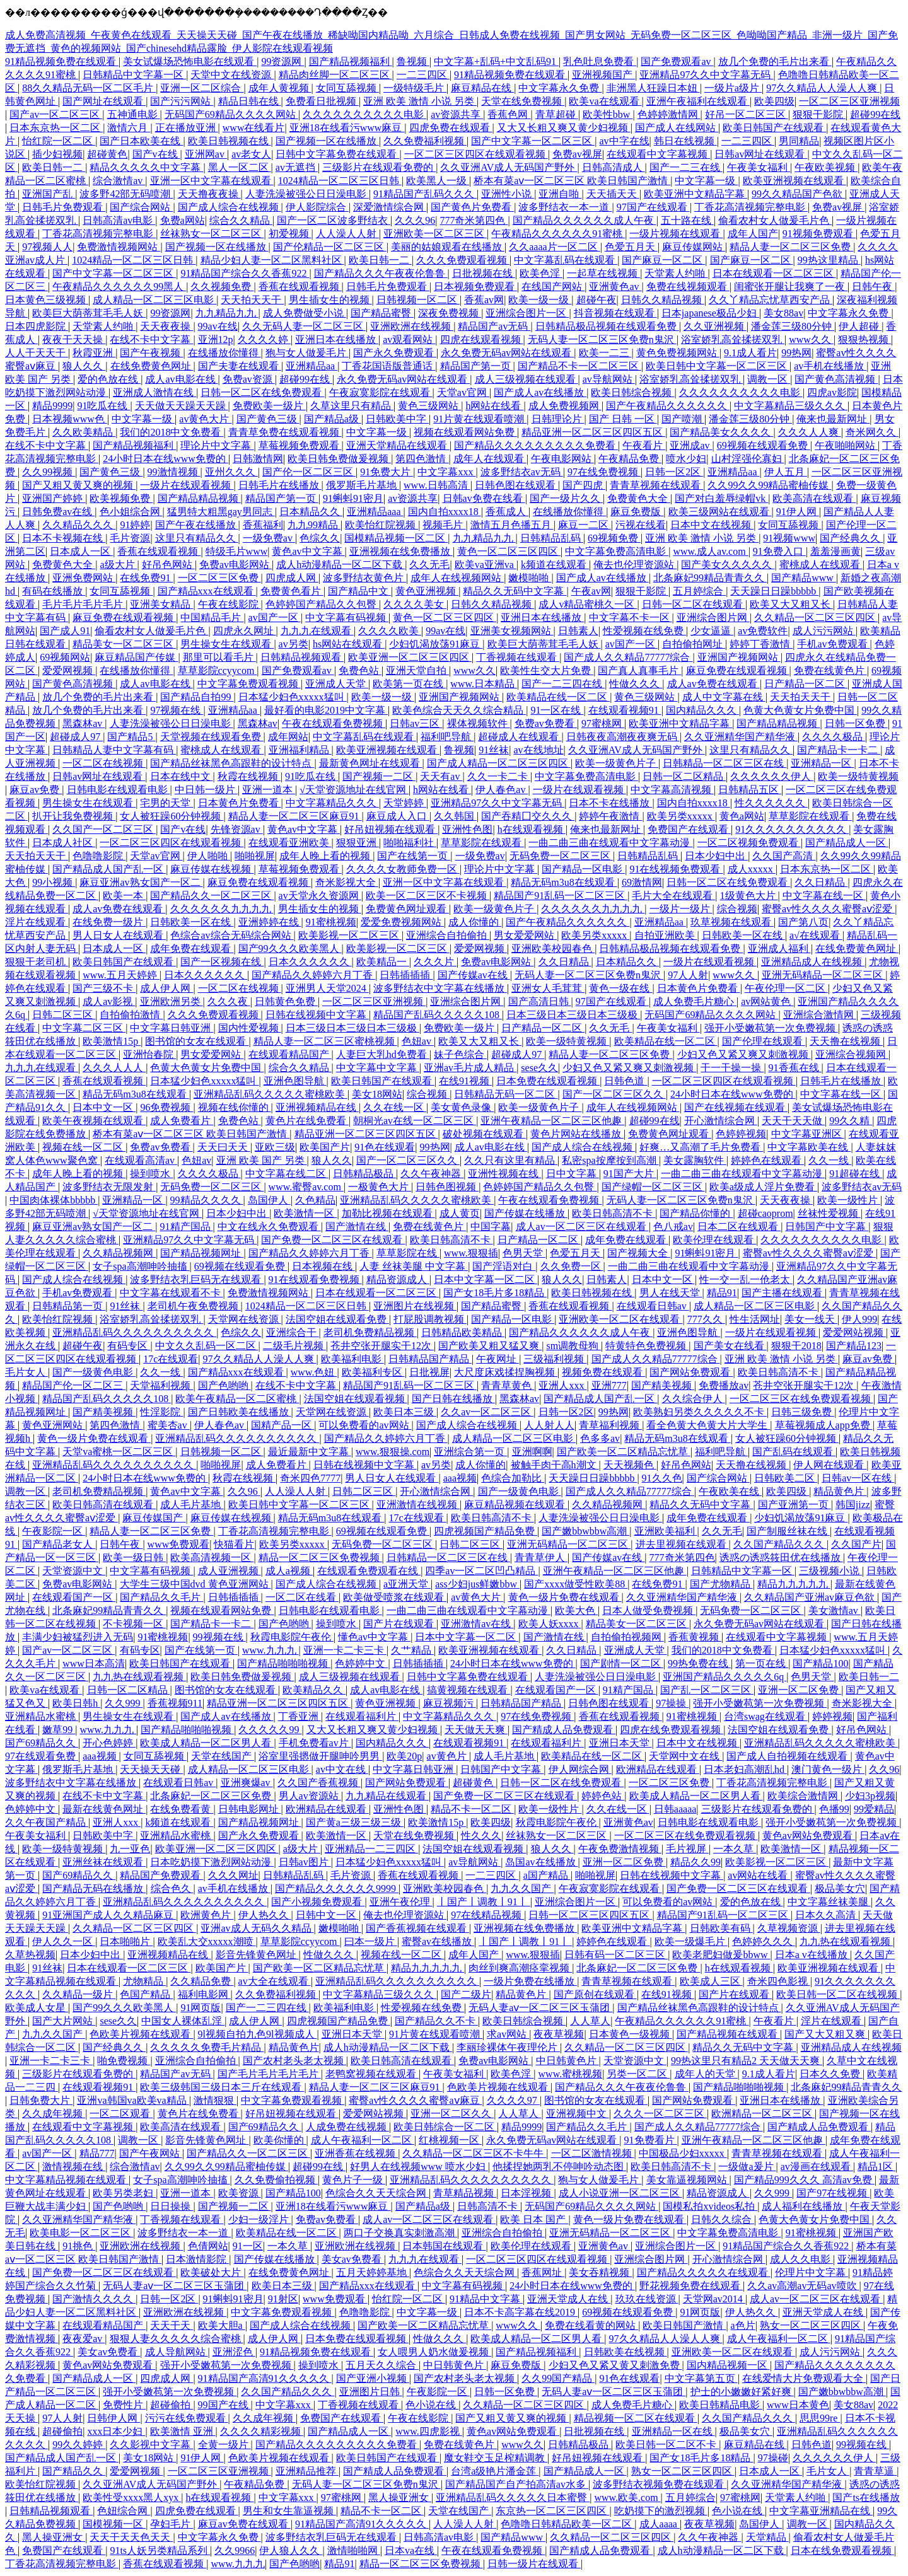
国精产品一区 (282, 1425)
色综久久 (320, 538)
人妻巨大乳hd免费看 (382, 1054)
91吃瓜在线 (103, 405)
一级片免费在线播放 (530, 1981)
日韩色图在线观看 (516, 485)
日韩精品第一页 (68, 1306)
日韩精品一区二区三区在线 (724, 763)
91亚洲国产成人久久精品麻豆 (109, 1915)
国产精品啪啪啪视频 (283, 1663)
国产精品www (803, 577)
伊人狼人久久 (290, 2550)
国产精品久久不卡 (436, 2021)
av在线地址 (538, 750)
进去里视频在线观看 (682, 1544)
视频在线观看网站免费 (465, 432)
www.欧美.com (627, 2497)
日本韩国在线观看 (444, 2246)
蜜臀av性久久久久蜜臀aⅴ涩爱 (828, 908)
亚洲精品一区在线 (673, 2431)
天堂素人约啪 (675, 273)
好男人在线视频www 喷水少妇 (419, 2166)
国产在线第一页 (413, 855)
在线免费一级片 (109, 922)
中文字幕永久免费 (560, 88)
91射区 (283, 2299)
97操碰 (773, 2457)
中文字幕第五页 (701, 2378)
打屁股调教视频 (430, 1319)
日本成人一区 (81, 551)
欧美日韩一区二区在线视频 (838, 1994)
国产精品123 (854, 1345)
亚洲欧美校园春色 (553, 948)
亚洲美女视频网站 (512, 630)
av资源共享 (457, 114)
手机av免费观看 (833, 644)
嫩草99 (58, 1729)
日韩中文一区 (327, 1915)
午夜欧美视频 (826, 167)
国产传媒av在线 (474, 975)
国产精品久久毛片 (161, 1597)
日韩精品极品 (364, 1173)
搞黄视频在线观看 (468, 1690)
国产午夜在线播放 (196, 524)
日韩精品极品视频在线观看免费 (607, 326)
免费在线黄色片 (830, 670)
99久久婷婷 (78, 2444)
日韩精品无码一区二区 (505, 1094)
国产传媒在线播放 (526, 1213)
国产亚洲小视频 (372, 2378)
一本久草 (734, 1848)
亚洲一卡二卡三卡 (345, 1650)
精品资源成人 (397, 1279)
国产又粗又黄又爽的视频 (79, 485)
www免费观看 (179, 1544)
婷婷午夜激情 (610, 816)
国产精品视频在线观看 (728, 2034)
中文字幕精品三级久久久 (790, 405)
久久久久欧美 (389, 630)
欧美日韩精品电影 (720, 2404)
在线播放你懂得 (224, 352)
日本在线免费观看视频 (842, 2550)
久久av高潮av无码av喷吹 (803, 2285)
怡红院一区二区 (58, 141)
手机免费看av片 (315, 1743)
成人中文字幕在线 (723, 697)
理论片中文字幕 (216, 445)
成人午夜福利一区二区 (362, 2140)
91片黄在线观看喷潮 (480, 419)
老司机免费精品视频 (370, 1332)
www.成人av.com (710, 551)
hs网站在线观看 (349, 644)
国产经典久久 (851, 538)
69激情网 (642, 882)
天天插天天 (612, 194)
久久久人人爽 (809, 432)
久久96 (244, 1491)
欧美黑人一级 (437, 180)
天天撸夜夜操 (209, 194)
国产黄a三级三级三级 (355, 1822)
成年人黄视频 (279, 88)
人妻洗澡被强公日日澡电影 (307, 194)
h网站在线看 (494, 405)
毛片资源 (130, 538)
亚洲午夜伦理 (401, 1901)
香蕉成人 (507, 511)
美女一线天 (810, 1319)
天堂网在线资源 (244, 1319)
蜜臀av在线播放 (438, 1941)
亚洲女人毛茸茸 (548, 988)
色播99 (834, 1809)
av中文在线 (342, 1769)
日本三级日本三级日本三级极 (573, 1014)
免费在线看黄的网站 (591, 2325)
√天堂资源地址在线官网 (354, 789)
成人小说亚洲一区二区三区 (620, 2193)
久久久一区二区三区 (660, 2113)
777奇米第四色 (473, 220)
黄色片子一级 (353, 2179)
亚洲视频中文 (577, 2113)
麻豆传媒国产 (153, 1517)
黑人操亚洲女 (399, 2497)
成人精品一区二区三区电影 (154, 299)
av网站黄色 (767, 1001)
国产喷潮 (682, 419)
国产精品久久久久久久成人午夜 (584, 220)
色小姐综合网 (131, 511)
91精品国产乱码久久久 (425, 194)
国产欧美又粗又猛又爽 (490, 1345)
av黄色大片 (205, 419)
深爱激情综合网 (389, 207)
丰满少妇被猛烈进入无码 (77, 1637)
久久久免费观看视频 (462, 260)
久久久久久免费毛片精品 (207, 2047)
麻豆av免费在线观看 (244, 2524)
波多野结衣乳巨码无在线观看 (197, 1279)
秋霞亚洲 (94, 352)
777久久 (706, 1319)
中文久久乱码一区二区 (207, 1345)
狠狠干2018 (796, 1345)
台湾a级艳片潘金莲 (494, 2471)
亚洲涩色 (233, 2352)
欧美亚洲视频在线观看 (794, 180)
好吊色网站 (168, 564)
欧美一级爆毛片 (691, 1941)
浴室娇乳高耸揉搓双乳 (732, 339)
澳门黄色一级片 (827, 1769)
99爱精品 (874, 1809)
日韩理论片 (558, 419)
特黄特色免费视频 (647, 1345)
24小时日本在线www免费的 (165, 458)
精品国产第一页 (476, 366)
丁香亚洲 (299, 1716)
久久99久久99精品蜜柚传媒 (769, 485)
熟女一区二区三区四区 (811, 2325)
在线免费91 (146, 577)
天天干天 (171, 2325)
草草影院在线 (407, 1253)
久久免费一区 (571, 1266)
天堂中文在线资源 (232, 74)
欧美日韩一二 (53, 167)
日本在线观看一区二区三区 (774, 273)
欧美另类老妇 (124, 2193)
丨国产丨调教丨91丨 (483, 1901)
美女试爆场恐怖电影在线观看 (190, 61)
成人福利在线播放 (803, 2206)
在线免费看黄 (181, 1809)
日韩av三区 (416, 723)
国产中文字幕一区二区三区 (533, 141)
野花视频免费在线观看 (691, 2285)
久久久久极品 (833, 736)
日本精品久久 (310, 511)
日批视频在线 (483, 273)
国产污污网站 (181, 101)
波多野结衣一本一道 (565, 207)
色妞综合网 (123, 2510)
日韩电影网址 (249, 1809)
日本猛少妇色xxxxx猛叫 (292, 697)
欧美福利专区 (373, 1372)
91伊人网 (797, 511)
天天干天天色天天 (131, 2537)
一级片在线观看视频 (186, 485)
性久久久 (481, 1835)
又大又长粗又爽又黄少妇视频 (564, 127)
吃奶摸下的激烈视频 (660, 2510)
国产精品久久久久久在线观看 (704, 2272)
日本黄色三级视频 (46, 299)
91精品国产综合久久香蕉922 (244, 273)
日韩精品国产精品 (430, 1359)
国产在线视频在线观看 (736, 1107)
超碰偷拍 (171, 2404)
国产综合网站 (141, 207)
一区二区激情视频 (592, 2153)
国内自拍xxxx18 (444, 511)
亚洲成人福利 (779, 948)
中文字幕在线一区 (824, 895)
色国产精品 (146, 1994)
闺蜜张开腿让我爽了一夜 (790, 286)
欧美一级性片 (848, 1200)
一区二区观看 (121, 2113)
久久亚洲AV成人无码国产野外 (508, 167)
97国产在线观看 (653, 207)
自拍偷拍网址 (693, 644)
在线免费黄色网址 (152, 366)
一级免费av (269, 538)
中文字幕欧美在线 (809, 1147)
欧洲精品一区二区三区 (763, 2113)
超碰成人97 (76, 736)
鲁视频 (413, 61)
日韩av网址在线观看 (760, 154)
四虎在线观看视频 (481, 339)
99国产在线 (224, 2404)
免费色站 (360, 670)
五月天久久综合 (382, 2365)
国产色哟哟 (224, 1385)
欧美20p (404, 1756)
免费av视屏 (577, 154)
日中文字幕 (572, 1173)
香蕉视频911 (175, 1703)
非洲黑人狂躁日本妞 (653, 88)
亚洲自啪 (559, 194)
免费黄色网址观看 (407, 908)
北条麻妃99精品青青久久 (710, 577)
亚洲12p (215, 339)
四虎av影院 (832, 392)
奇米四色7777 (310, 1478)
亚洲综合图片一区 (527, 313)
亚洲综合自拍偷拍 (447, 935)
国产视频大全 (638, 1253)
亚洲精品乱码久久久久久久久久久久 (134, 1332)
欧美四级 (774, 101)
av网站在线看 (759, 1875)
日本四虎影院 (36, 326)
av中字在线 (624, 141)
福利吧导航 (447, 736)
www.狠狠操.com (392, 1451)
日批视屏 (429, 1372)
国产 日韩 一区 (623, 419)
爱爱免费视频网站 (402, 922)
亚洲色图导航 (295, 1081)
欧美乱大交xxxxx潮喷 (207, 1941)
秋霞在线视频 (249, 776)
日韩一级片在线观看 (534, 2563)
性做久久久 (635, 683)
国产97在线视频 (833, 2193)
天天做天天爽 (476, 1729)
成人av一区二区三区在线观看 (582, 1226)
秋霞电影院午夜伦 (292, 1637)
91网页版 (200, 2007)
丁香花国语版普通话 (388, 366)
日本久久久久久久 (310, 961)
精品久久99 (695, 1862)
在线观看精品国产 (290, 1054)
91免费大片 (386, 472)
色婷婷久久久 (763, 1941)
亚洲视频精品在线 (317, 1107)
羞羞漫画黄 (835, 551)
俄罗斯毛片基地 (362, 485)
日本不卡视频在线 (63, 538)
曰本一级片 (370, 1941)
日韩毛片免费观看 (63, 207)
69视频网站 (65, 657)
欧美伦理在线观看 (714, 1239)
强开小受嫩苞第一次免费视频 (771, 1028)
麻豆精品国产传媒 (136, 657)
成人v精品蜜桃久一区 (587, 604)
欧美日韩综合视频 (632, 392)
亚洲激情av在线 (477, 1623)
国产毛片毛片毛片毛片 (269, 2073)
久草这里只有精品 (351, 405)
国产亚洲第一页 (794, 1504)
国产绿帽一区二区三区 (653, 1186)
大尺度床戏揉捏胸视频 (505, 1372)
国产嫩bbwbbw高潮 (585, 1531)
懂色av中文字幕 (374, 1637)
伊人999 (859, 1319)
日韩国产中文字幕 (826, 1226)
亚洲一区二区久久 (452, 2113)
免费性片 (124, 2404)
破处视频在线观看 (484, 1133)
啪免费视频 (123, 2060)
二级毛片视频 (294, 1345)
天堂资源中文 (73, 1570)
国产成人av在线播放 (540, 392)
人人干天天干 (36, 352)
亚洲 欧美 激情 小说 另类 (420, 101)
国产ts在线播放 (866, 2497)
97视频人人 (47, 246)
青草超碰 (556, 114)
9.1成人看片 (750, 352)
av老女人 (251, 154)
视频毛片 (443, 524)
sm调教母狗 (573, 1345)
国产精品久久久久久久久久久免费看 (536, 445)
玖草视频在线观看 (732, 922)
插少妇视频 (57, 154)
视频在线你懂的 (234, 1107)
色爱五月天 (631, 246)
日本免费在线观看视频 (548, 1081)
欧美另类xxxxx (681, 816)
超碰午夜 (596, 299)
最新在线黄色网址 (104, 1809)
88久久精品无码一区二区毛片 (89, 88)
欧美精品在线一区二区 (558, 697)
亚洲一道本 (268, 789)
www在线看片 (254, 127)
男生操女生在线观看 (227, 644)
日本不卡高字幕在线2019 (521, 2312)
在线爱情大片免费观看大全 (804, 2378)
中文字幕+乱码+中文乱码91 (496, 61)
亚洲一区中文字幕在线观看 (212, 180)
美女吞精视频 (600, 2272)
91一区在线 (556, 710)
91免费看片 (650, 2140)
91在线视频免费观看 (676, 869)
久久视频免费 (221, 286)
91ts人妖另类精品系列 (160, 2550)
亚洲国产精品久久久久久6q (724, 1676)
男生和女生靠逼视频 (289, 2510)
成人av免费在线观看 (713, 683)
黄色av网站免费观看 (808, 1835)
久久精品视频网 (119, 1253)
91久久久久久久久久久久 (792, 829)
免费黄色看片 (291, 591)
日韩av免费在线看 (484, 498)
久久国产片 (856, 1544)
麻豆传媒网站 (693, 246)
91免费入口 (779, 551)
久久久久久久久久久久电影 (364, 114)
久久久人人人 (114, 1067)
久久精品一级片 (78, 1994)
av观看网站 (409, 339)
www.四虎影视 (428, 2431)
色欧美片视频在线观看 (141, 2034)
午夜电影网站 (562, 458)
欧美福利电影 (352, 1359)
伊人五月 (785, 472)
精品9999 (52, 405)
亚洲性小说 (507, 194)
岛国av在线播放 (541, 1862)
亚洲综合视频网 (851, 1054)
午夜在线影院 (229, 604)
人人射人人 (549, 1425)
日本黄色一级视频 (630, 2034)
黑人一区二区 (239, 167)
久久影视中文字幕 (151, 2444)
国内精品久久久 (702, 710)
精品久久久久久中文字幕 (146, 167)
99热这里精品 (829, 260)
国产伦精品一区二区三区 (330, 246)
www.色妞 (314, 1372)
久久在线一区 (394, 1107)
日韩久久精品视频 (662, 299)
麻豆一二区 (584, 524)
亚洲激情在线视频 (418, 1504)
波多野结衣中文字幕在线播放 (440, 988)
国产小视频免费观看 (317, 1901)
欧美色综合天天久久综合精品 (459, 710)
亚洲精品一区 (822, 763)
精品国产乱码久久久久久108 (437, 1014)
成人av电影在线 (181, 379)
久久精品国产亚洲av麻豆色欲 (810, 1597)
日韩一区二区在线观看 (693, 604)
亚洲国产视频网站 (739, 657)
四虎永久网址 (244, 630)
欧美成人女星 (36, 2007)
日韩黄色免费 (286, 1001)
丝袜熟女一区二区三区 (212, 233)
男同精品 (799, 141)
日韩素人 (578, 630)
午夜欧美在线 (730, 1491)
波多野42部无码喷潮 (126, 194)
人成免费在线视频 (347, 2126)
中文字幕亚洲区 (807, 1133)
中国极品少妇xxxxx (683, 2153)
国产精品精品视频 (199, 498)
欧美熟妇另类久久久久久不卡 (700, 1412)
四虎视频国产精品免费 (485, 1531)
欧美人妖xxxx (549, 1623)
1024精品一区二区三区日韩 (340, 180)
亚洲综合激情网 (819, 1014)
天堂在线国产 (222, 1756)
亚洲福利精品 (300, 750)
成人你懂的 (474, 922)
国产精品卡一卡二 (838, 750)
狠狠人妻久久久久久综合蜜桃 (176, 2338)
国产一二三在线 (686, 167)
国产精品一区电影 (583, 869)
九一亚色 (130, 1848)
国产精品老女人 (58, 1544)
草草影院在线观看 (810, 816)
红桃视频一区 (450, 2140)
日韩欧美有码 (721, 1928)
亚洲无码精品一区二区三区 (823, 975)
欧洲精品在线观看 (657, 1769)
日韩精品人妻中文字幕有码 (114, 750)
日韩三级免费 (802, 1412)
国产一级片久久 (566, 498)
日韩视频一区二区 (418, 299)
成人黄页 (459, 1213)
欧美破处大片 (211, 2272)
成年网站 (288, 736)
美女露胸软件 (694, 1160)
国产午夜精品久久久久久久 (668, 405)
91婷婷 (135, 524)
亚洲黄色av (615, 286)
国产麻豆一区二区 (663, 260)
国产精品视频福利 (350, 61)
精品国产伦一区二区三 (73, 1385)
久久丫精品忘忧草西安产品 (770, 299)
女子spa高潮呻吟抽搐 (141, 1266)
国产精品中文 (359, 591)
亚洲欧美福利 (665, 1531)
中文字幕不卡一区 (630, 617)
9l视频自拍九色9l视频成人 (257, 2034)
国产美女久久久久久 (727, 564)
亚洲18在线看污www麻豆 (347, 127)
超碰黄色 (107, 154)
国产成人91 (65, 630)
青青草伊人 (541, 1557)
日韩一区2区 (674, 472)
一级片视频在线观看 (676, 233)
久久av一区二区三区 (487, 1412)
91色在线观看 (384, 1147)
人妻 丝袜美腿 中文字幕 (413, 1266)
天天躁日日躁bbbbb (774, 591)
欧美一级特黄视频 (858, 776)
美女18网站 (377, 1094)
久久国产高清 (783, 855)
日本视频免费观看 (475, 286)
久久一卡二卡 (498, 776)
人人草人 (590, 2021)
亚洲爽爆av (247, 1782)
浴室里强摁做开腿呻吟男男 (320, 1756)
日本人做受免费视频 (649, 1610)
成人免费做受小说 (304, 313)
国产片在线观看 (399, 1623)
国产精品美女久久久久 (721, 432)
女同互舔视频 (347, 88)
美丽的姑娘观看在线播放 (447, 246)
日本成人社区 (63, 842)
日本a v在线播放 (812, 1954)
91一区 (248, 2246)
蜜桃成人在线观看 (821, 564)
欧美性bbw (608, 114)
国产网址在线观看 (104, 101)
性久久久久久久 (771, 803)
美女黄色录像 (462, 1107)
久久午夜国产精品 (46, 1822)
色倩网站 (208, 2246)
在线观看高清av (141, 1160)
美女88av (783, 313)
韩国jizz (852, 1504)
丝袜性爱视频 (829, 1213)
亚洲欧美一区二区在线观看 (620, 1319)
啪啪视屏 (255, 855)
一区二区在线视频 (104, 763)
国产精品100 (820, 1663)
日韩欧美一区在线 (191, 922)
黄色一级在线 (620, 988)
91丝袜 (494, 750)
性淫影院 (161, 1412)
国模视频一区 (114, 2524)
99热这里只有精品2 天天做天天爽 (746, 2060)
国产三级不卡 (104, 988)
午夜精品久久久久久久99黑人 (119, 286)
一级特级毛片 (414, 88)
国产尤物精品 (721, 1584)
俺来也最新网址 (833, 419)
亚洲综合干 (292, 1332)
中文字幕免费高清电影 (616, 551)
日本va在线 (411, 2550)
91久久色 (662, 1478)
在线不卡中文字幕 (151, 339)
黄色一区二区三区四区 (509, 551)
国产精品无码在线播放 (94, 1888)
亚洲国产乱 (48, 194)
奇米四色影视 (778, 1981)
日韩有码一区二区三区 (616, 1954)
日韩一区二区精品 (684, 776)
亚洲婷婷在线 (269, 922)
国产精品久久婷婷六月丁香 (313, 975)
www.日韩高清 (437, 485)
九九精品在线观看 (387, 1795)
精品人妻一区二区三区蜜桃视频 (325, 1041)
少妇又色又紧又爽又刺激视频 (744, 1054)
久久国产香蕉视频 (319, 1782)
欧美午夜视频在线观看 (94, 1120)
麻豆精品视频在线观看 (516, 1504)
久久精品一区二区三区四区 (816, 617)
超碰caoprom (765, 1213)
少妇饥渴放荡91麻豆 (435, 644)
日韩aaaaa (675, 1809)
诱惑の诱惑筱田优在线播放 (781, 1557)
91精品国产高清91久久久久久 (265, 2378)
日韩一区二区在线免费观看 (262, 392)
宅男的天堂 (166, 803)
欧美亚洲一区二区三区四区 (410, 657)
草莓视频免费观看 (300, 445)
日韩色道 (625, 1081)
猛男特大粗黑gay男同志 (221, 511)
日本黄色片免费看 (239, 803)
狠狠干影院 (819, 114)
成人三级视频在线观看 (526, 379)
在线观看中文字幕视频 (658, 154)
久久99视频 (48, 472)
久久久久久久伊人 (771, 776)
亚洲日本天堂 (620, 1743)
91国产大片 (629, 1173)
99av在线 (218, 326)
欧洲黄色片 (206, 1915)
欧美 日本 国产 (534, 2219)
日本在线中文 (181, 776)
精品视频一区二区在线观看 (635, 2418)
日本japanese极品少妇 (710, 313)
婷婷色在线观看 (767, 1160)
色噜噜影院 (99, 855)
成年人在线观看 (490, 458)
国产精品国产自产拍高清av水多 (516, 2484)
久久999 (124, 1703)
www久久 (811, 339)
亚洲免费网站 (83, 577)
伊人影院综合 (317, 207)
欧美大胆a (221, 2325)
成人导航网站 (176, 2352)
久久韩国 (455, 816)
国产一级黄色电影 (94, 1372)
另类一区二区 (638, 2073)
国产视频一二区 (379, 776)
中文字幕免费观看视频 (249, 683)
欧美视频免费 (121, 498)
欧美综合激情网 (804, 1795)
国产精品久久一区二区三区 (212, 895)
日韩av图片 (305, 1862)
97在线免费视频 (604, 472)
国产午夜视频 (151, 352)
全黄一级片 (224, 2444)
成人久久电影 (801, 2259)
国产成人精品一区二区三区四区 (499, 763)
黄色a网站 (741, 816)
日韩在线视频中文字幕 (317, 1014)
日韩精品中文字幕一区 (134, 74)
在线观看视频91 (624, 710)
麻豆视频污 (449, 1703)
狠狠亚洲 (357, 842)
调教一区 (768, 379)
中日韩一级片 (206, 789)
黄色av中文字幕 (308, 551)
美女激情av (834, 1610)
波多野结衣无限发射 (109, 1186)
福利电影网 (204, 1994)
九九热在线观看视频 (139, 1676)
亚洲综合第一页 (470, 1451)
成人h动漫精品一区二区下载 (340, 564)
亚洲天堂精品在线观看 (398, 445)
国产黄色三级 (268, 419)
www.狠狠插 (471, 1253)
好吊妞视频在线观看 (391, 829)
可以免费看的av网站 (364, 1425)
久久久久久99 (269, 1729)
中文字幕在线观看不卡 (171, 1292)
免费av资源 (249, 379)
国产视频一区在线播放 (327, 141)
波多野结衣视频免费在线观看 (659, 2484)
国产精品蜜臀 (382, 313)
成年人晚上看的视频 (326, 855)
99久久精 (850, 1120)
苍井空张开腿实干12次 (382, 1345)
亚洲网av (206, 154)
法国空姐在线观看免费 (337, 1319)
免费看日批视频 (322, 101)
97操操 (672, 1703)
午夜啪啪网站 (846, 445)
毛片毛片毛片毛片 (83, 604)
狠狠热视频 (864, 339)
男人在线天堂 (670, 1292)
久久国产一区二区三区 (104, 829)
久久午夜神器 (431, 1173)
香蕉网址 (542, 2272)
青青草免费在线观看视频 (285, 432)
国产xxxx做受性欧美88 (575, 1584)
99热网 (796, 352)
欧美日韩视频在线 (229, 141)
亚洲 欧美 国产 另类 (261, 1160)
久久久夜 (228, 1001)
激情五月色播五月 (512, 524)
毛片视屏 (687, 1848)
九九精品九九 (227, 313)
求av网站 (508, 2034)
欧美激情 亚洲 (183, 2431)
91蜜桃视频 (331, 922)
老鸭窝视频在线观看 (372, 2073)
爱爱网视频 (68, 670)
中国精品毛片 (211, 617)
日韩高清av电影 (119, 220)
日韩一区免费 (856, 723)
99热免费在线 (699, 1663)
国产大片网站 (63, 2021)
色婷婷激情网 (669, 114)
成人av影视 (109, 1001)
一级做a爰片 (747, 2166)
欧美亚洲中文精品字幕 (695, 194)
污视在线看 (640, 524)
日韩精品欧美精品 (462, 1332)
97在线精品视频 (487, 1915)
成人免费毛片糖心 (694, 1001)
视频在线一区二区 (83, 1147)
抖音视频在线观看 (615, 313)
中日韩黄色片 (567, 2060)
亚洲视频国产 (603, 74)
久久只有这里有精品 (510, 1160)
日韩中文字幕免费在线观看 (337, 154)
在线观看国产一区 (73, 1597)
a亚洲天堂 (407, 1584)
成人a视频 (289, 1570)
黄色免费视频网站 (677, 352)
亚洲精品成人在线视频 (812, 961)
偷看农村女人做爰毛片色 (775, 220)
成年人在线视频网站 (457, 577)
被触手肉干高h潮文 (555, 1464)
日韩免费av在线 (58, 511)
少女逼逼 (711, 630)
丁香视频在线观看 (517, 657)
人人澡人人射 (347, 233)
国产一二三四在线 (563, 683)
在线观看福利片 (362, 1716)
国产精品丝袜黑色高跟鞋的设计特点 (232, 763)
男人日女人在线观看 (119, 935)
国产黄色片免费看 (472, 207)
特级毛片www (237, 551)
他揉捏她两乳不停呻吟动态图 (559, 2166)
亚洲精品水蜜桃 (41, 1716)
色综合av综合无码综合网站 (231, 935)
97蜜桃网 (602, 723)
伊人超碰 (860, 326)
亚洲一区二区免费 (799, 1690)
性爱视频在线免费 (644, 630)
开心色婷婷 (109, 1743)
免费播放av (723, 1385)
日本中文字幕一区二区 (485, 1279)
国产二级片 (466, 1994)
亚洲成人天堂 (336, 683)
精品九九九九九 (793, 1584)
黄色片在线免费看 (307, 1120)
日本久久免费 (831, 2073)
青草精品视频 (464, 2193)
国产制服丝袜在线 (788, 1531)
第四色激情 (421, 458)
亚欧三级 (275, 1147)
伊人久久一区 (63, 1941)
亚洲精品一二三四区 (371, 1848)
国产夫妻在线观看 (239, 366)
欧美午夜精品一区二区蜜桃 (237, 1398)
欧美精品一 (382, 961)
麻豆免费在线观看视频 (124, 617)
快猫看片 (234, 1544)
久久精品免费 (201, 1981)
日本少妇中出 (716, 855)
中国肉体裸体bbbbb (53, 1200)
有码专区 (128, 1345)
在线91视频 (465, 1081)
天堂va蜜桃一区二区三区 (118, 1451)
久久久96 (415, 220)
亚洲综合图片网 (713, 617)
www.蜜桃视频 (570, 2073)
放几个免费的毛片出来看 (775, 61)
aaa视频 (460, 1478)
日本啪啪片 (126, 1941)
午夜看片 (643, 445)
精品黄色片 (839, 1491)
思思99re (820, 2418)
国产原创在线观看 (595, 1994)
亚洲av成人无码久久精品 (257, 1928)
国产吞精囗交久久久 (527, 816)
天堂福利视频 (161, 1385)
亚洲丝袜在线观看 (104, 1862)
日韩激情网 (258, 458)
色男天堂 (524, 1253)
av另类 (293, 644)
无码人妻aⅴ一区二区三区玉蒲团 (540, 2007)
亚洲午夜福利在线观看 (698, 101)
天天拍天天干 (252, 299)
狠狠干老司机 (36, 961)
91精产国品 (186, 1226)
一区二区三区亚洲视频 (849, 101)
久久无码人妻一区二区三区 (304, 326)
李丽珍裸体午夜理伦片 (508, 2047)
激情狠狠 (215, 2100)
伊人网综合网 (580, 1769)
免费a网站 (182, 220)
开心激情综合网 (720, 1120)
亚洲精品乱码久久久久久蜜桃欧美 (270, 1094)
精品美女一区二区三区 (124, 644)
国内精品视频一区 (728, 2365)
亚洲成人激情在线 (154, 392)
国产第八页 (803, 922)
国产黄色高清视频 (836, 379)
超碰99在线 (875, 114)
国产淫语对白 (503, 1266)
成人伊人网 (166, 988)
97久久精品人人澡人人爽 (823, 88)
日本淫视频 (527, 2193)
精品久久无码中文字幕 (514, 591)
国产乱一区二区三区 (707, 1690)
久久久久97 (513, 2100)
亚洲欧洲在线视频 (411, 326)
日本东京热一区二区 (56, 127)
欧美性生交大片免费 (546, 670)
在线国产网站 (553, 286)
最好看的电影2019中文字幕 (326, 710)
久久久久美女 (414, 604)
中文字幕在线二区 (287, 1173)
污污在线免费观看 (186, 2418)
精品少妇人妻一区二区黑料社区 (272, 260)
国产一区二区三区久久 (614, 1094)
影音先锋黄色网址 (257, 1954)
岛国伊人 (269, 1200)
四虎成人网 (291, 577)
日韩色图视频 (447, 1186)
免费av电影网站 (235, 564)
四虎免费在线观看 (450, 127)
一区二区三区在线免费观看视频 (801, 1398)
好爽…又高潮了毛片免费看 (701, 1147)
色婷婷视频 (741, 1133)
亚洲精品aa (311, 366)
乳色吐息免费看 (599, 61)
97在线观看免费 (41, 1756)
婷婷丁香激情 (761, 644)
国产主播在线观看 (783, 1292)
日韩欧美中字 (397, 419)
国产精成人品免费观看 (563, 1729)
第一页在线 (761, 1663)
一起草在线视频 (603, 273)
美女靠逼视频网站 (688, 2179)
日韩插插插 (406, 975)
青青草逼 (875, 2471)
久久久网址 (233, 1875)
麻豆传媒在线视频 (211, 869)
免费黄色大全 (638, 498)
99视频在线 (219, 1637)
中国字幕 (490, 1226)
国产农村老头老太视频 (294, 2060)
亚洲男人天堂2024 (327, 988)
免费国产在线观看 (689, 829)
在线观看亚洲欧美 (290, 842)
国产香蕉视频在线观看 (417, 1928)
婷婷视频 (832, 1716)
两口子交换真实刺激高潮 (400, 2232)
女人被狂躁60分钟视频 (171, 816)
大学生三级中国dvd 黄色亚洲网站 (195, 1584)
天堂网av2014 (714, 2299)
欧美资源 (239, 2193)
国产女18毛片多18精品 (495, 1292)
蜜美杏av (169, 1425)
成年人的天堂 (706, 2073)
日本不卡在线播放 (610, 803)
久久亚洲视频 (715, 326)
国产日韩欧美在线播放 (239, 1412)
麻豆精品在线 (482, 88)
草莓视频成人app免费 (824, 1425)
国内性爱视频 (249, 1028)
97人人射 (688, 975)
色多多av (600, 1438)
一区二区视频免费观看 (749, 842)
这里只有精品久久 (196, 538)
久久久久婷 (264, 339)
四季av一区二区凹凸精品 (481, 1570)
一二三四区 (423, 74)
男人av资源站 (310, 1795)
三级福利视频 (554, 1359)
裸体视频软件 (478, 723)
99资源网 (282, 61)
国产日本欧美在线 (141, 141)
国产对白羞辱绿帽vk (721, 498)
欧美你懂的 (279, 2140)
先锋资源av (237, 829)
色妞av (418, 1041)
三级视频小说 (830, 1570)
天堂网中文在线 (685, 1756)
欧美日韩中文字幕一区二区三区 (717, 366)
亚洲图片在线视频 (415, 1306)
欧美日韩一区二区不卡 (667, 2444)
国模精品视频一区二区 (396, 538)
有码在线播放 (53, 591)
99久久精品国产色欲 (798, 194)
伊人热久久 (264, 1915)
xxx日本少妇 (116, 2431)
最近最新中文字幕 (309, 1451)
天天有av (441, 776)
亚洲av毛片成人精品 (470, 1067)
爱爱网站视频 (854, 1332)
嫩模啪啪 (529, 577)
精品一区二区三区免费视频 (320, 1557)
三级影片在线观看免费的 (379, 167)
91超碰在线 (855, 1173)
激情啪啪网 (353, 2550)
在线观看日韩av (653, 1306)
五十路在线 (687, 220)
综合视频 (737, 908)
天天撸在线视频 (846, 1041)
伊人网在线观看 (829, 1464)
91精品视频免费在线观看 (62, 61)
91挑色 (78, 2246)
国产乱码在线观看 (793, 1451)
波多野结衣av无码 (521, 472)
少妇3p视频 (870, 1795)
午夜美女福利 (758, 167)
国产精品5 (131, 736)
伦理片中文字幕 (811, 2272)
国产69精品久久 (41, 1743)
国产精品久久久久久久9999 (337, 1888)
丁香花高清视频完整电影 (751, 207)
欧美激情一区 (305, 1213)
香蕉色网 (508, 114)
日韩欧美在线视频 (625, 2352)
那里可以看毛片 (219, 657)
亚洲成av (691, 445)
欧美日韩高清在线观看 (104, 1504)
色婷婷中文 (361, 1663)
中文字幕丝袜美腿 (829, 1901)
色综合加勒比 (512, 1478)
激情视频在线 (73, 2166)
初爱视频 (290, 233)
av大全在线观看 (274, 1981)
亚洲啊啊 (532, 1451)
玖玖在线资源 (646, 2299)
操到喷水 (151, 1173)
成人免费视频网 (565, 405)
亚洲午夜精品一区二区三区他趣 (552, 1120)
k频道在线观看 (555, 564)
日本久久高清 (826, 1915)
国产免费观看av (677, 61)
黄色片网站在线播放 (577, 1133)
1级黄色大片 (749, 895)
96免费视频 (166, 1107)
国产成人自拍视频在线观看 (788, 1756)
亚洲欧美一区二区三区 (435, 233)
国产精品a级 (332, 419)
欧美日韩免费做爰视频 (339, 458)
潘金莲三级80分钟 (792, 326)
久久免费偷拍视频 (276, 2179)
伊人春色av (501, 789)
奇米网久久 (872, 432)
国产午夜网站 (150, 2153)
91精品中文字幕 (486, 2299)
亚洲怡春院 (149, 1054)
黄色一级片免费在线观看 (94, 1438)
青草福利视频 (610, 1425)
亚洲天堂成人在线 (568, 2299)
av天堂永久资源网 (320, 895)
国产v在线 (156, 154)
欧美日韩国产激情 (684, 2325)
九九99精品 (314, 524)
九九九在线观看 (317, 630)
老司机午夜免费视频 (194, 1306)
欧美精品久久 (314, 1690)
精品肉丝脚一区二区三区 (335, 74)
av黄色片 (448, 1756)
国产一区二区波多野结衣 (333, 220)
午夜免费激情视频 (619, 1848)
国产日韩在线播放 (453, 1398)
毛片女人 (26, 1372)
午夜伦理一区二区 (786, 988)
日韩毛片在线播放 (280, 485)
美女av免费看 (353, 2259)
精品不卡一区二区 (472, 1809)
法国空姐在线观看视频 (355, 1398)
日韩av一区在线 (858, 1478)
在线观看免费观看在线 (369, 1570)
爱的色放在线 (109, 379)
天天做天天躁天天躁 (181, 405)
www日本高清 (93, 1663)
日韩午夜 (873, 286)
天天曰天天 (223, 1147)
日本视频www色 (69, 419)
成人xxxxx (752, 869)
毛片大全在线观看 (673, 895)
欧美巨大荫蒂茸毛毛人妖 (89, 313)
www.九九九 (270, 1650)
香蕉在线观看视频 (300, 286)
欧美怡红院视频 (381, 524)
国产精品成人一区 (846, 842)
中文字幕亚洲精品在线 (821, 2510)
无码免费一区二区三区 (561, 855)
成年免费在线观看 (191, 948)
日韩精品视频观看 (302, 657)
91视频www (789, 538)
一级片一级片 (681, 908)
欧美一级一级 (539, 299)
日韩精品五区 (749, 789)
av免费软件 (763, 630)
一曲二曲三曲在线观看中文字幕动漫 (610, 842)
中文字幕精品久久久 (332, 803)
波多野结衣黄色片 (364, 577)
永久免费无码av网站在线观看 (507, 352)
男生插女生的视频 (330, 299)
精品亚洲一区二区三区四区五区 (593, 432)
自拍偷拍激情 (131, 1014)
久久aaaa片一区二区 (554, 246)
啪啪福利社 (409, 842)
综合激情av (119, 180)
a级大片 (118, 564)
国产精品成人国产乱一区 (109, 869)
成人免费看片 (181, 1120)
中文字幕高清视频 (672, 789)
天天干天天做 (793, 1120)
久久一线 (829, 1160)
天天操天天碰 (151, 1769)
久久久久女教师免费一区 (403, 869)
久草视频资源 (788, 1928)
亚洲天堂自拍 (417, 670)
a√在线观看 (815, 935)
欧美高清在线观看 (814, 498)
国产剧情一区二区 (621, 1663)
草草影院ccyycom (217, 670)
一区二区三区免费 (219, 577)
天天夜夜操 (166, 326)
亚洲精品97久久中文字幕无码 (706, 74)
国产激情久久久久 (94, 2299)
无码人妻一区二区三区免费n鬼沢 (602, 339)
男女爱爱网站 (525, 935)
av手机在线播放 (830, 366)
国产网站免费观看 (691, 1372)
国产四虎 (583, 485)
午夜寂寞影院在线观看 (381, 392)
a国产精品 (547, 1875)
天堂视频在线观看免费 (212, 736)
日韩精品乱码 (551, 538)
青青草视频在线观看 (656, 485)
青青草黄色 (507, 1385)
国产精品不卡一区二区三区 (579, 366)
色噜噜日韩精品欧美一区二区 (567, 2524)
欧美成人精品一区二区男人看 (207, 1743)
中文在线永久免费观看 (269, 1226)
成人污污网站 (824, 630)
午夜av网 (591, 591)
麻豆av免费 (35, 789)
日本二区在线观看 (739, 1226)
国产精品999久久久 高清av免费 (804, 2179)
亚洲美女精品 (161, 604)
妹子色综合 (460, 1054)
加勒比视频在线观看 (388, 1213)
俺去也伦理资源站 (635, 564)
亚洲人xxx (562, 1385)
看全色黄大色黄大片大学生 (708, 1425)
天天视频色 (629, 1464)
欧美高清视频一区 (211, 1557)
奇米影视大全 (346, 882)
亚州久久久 (231, 472)
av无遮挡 (297, 167)
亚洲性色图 (467, 829)
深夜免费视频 (449, 313)
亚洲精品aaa (375, 511)
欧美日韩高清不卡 (613, 1213)
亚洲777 (609, 1385)
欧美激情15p (112, 1041)
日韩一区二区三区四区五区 (590, 1915)
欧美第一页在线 (409, 683)
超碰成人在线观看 (519, 736)
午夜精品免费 (629, 458)
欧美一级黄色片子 (616, 763)
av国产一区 (274, 617)
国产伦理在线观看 (763, 1041)
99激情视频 (174, 472)
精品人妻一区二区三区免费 (791, 246)
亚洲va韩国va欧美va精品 (133, 2100)
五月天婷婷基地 (372, 2272)
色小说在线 (431, 2404)
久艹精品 (412, 1650)
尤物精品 (144, 1981)
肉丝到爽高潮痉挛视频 (520, 1968)
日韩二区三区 (63, 1014)
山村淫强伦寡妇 (747, 458)
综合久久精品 (240, 220)
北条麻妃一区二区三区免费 (212, 1795)
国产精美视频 (662, 1385)
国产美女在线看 (730, 1345)
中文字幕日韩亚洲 (171, 1028)
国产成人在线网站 (676, 127)
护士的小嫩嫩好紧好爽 (742, 2391)
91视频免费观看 (819, 233)
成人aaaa (659, 2524)
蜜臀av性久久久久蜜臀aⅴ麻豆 (415, 2100)
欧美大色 (576, 1610)
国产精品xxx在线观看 (207, 591)
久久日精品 (820, 882)
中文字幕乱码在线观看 (565, 260)
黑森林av (83, 723)
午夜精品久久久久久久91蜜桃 (558, 233)
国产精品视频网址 (201, 1253)
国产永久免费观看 (394, 352)
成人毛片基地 (191, 1504)
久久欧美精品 (83, 432)
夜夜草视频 (558, 2034)
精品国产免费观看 (161, 1875)
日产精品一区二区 (805, 683)
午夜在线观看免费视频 (333, 723)
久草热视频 (30, 1954)
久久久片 (435, 961)
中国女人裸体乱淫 (182, 2021)
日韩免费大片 (41, 2100)
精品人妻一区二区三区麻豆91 (295, 816)
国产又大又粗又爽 (826, 2034)
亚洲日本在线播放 (336, 339)
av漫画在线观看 (817, 2166)
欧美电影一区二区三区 (81, 2232)
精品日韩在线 (249, 101)
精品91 (722, 1292)
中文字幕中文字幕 (377, 1067)
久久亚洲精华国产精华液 (741, 736)
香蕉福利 (263, 524)
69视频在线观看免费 (763, 445)
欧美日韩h (76, 1703)
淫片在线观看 (36, 922)
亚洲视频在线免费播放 (401, 551)
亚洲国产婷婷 (53, 498)
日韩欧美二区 (785, 1478)
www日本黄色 (798, 2404)
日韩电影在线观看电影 (118, 789)
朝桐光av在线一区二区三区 (414, 1120)
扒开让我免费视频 (73, 816)
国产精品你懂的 (696, 1213)
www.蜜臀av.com (306, 1186)
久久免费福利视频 (425, 141)
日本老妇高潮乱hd (745, 1769)
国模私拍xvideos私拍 (710, 2206)
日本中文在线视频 (712, 524)
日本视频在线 (323, 1266)
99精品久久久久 (206, 1200)
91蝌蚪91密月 (353, 498)
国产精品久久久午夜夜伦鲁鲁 (381, 273)
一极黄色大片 (379, 1186)
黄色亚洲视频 (426, 591)
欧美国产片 (325, 1147)
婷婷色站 (602, 1795)
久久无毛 (429, 564)
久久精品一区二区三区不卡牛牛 (474, 2153)
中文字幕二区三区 (83, 1028)
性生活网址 (755, 1319)
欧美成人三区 (711, 1981)
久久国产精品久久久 (780, 1544)
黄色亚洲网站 (53, 1425)
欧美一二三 (605, 352)
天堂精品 (767, 2537)
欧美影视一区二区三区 (350, 935)
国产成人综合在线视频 (229, 207)
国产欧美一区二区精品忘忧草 (623, 1451)
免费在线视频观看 (688, 286)
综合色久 (172, 1888)
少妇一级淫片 (259, 2219)
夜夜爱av (83, 2338)
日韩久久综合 (722, 2219)
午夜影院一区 (53, 1531)
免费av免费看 (546, 723)
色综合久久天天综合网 (377, 2193)
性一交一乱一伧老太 (746, 1279)
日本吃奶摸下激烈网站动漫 (212, 1862)
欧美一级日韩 (134, 1557)
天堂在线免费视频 (522, 101)
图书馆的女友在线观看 (196, 1041)
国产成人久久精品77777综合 (628, 657)
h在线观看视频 (532, 829)
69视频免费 (614, 538)
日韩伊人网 (113, 2418)
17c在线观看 (170, 1359)
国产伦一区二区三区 (309, 472)
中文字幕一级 (706, 180)
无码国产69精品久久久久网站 (231, 114)
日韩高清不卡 (488, 2206)
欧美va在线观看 (605, 101)
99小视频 (53, 882)
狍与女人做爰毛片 (307, 352)
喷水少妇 (686, 458)
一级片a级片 (733, 88)
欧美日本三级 (404, 1412)
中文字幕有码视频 (346, 617)
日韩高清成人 (613, 167)
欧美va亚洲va (485, 564)
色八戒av (673, 1226)
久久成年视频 (53, 2113)
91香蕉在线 (795, 1067)
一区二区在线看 (302, 1597)
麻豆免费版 (636, 511)
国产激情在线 (356, 1226)
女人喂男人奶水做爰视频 (434, 2352)
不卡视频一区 (134, 1623)
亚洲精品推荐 (307, 2471)
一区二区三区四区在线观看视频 (476, 154)
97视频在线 (176, 710)
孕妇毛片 (171, 2524)
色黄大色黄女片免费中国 (800, 710)
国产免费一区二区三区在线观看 (333, 1239)
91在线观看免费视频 (315, 1279)
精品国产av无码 (494, 326)
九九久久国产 (522, 1888)
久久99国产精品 (558, 2378)
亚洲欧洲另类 (171, 1001)
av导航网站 (609, 379)
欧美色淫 (541, 273)
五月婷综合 (699, 591)
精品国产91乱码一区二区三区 (560, 895)
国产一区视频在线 (222, 961)
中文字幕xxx (446, 472)
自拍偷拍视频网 (627, 1637)
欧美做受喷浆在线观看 (394, 1597)
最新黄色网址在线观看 (370, 763)
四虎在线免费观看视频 (671, 1729)
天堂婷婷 (404, 803)
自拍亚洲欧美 (665, 935)
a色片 (743, 2325)
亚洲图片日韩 (370, 2391)
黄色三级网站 (429, 405)
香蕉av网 (484, 299)
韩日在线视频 (685, 141)
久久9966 (234, 2550)
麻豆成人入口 (397, 816)
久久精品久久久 (78, 524)
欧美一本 (124, 895)
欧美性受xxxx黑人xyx (132, 2497)
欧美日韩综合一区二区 (445, 2126)
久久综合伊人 (693, 1398)
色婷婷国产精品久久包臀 (322, 604)
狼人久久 (83, 366)
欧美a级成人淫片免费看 (763, 1186)
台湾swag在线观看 (766, 1716)
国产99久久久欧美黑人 (290, 948)
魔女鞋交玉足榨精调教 (495, 2457)
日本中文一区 (104, 1107)
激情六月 (128, 127)
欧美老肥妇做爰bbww (721, 1954)
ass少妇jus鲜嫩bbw (477, 1584)
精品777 (97, 2153)
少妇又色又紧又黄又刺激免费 (615, 2365)
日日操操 (171, 2206)
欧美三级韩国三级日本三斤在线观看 (222, 2087)
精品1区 (876, 2166)
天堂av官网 (463, 392)
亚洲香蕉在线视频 (356, 2153)
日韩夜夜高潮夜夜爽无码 (623, 736)
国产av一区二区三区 (55, 114)
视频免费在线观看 (603, 1372)
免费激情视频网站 (118, 246)
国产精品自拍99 (196, 697)
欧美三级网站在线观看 (720, 511)
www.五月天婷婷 (121, 975)
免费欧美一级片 (269, 405)
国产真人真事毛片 (639, 670)
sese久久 (539, 1067)
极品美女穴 (840, 1888)
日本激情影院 (197, 2259)
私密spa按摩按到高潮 (610, 1160)
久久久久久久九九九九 (222, 908)
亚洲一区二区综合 (201, 88)
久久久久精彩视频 (261, 2431)
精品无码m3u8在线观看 (564, 882)
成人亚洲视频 (229, 1570)
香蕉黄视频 (694, 1637)
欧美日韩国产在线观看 (774, 127)
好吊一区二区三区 (746, 114)
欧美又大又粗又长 (791, 604)
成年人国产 (753, 233)
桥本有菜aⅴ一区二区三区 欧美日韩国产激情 (572, 180)
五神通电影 (133, 114)
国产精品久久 (73, 2471)
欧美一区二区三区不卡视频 (427, 895)
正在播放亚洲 (186, 127)
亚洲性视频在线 (504, 1173)
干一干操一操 (732, 1067)
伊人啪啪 (208, 855)
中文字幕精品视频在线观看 (67, 2179)
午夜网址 (497, 1359)
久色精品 (315, 1200)
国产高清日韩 (539, 1001)
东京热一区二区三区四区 (552, 2510)
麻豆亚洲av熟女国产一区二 (140, 882)
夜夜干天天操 (73, 339)
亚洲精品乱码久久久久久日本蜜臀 (513, 2497)
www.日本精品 (483, 683)
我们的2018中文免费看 (171, 432)
